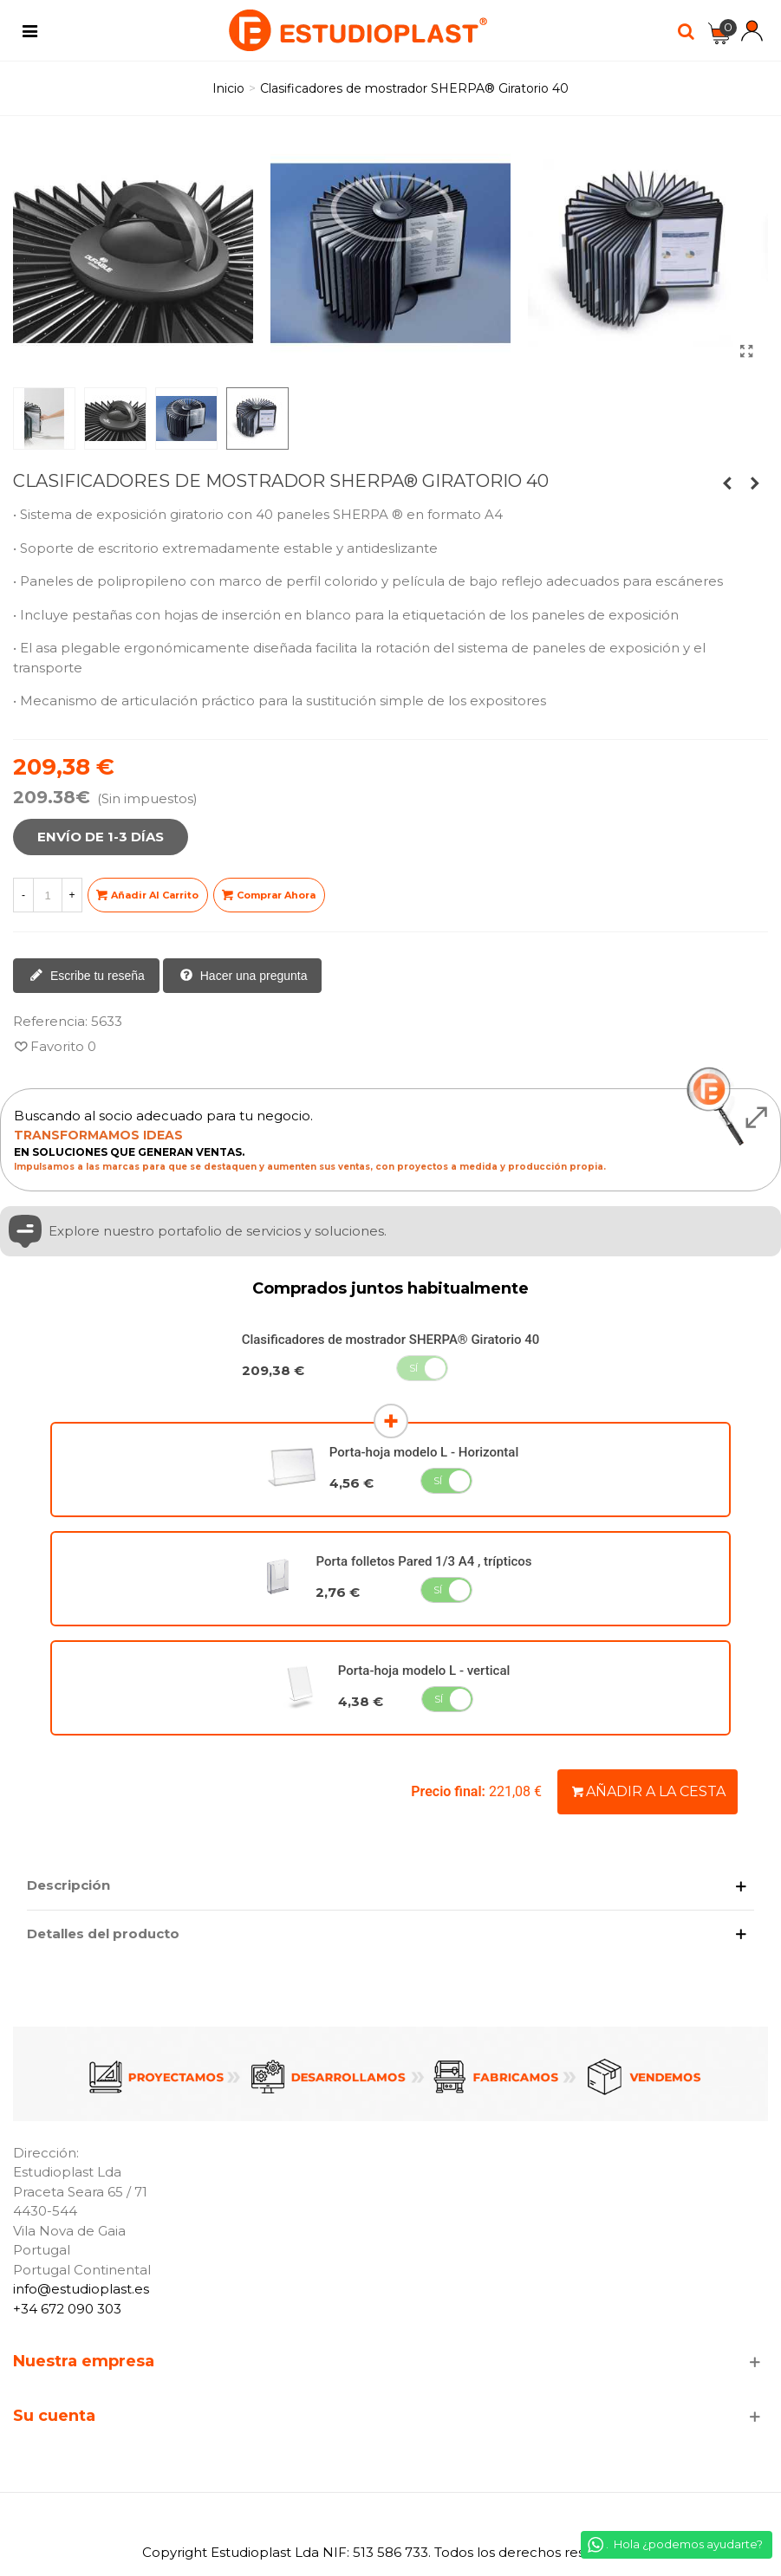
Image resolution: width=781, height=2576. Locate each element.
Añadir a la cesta (648, 1791)
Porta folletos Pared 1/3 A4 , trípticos (423, 1561)
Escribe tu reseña (87, 976)
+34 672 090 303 (67, 2308)
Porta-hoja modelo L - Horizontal (424, 1452)
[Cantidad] (47, 895)
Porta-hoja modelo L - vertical (424, 1670)
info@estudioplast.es (81, 2289)
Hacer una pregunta (243, 976)
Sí (413, 1367)
